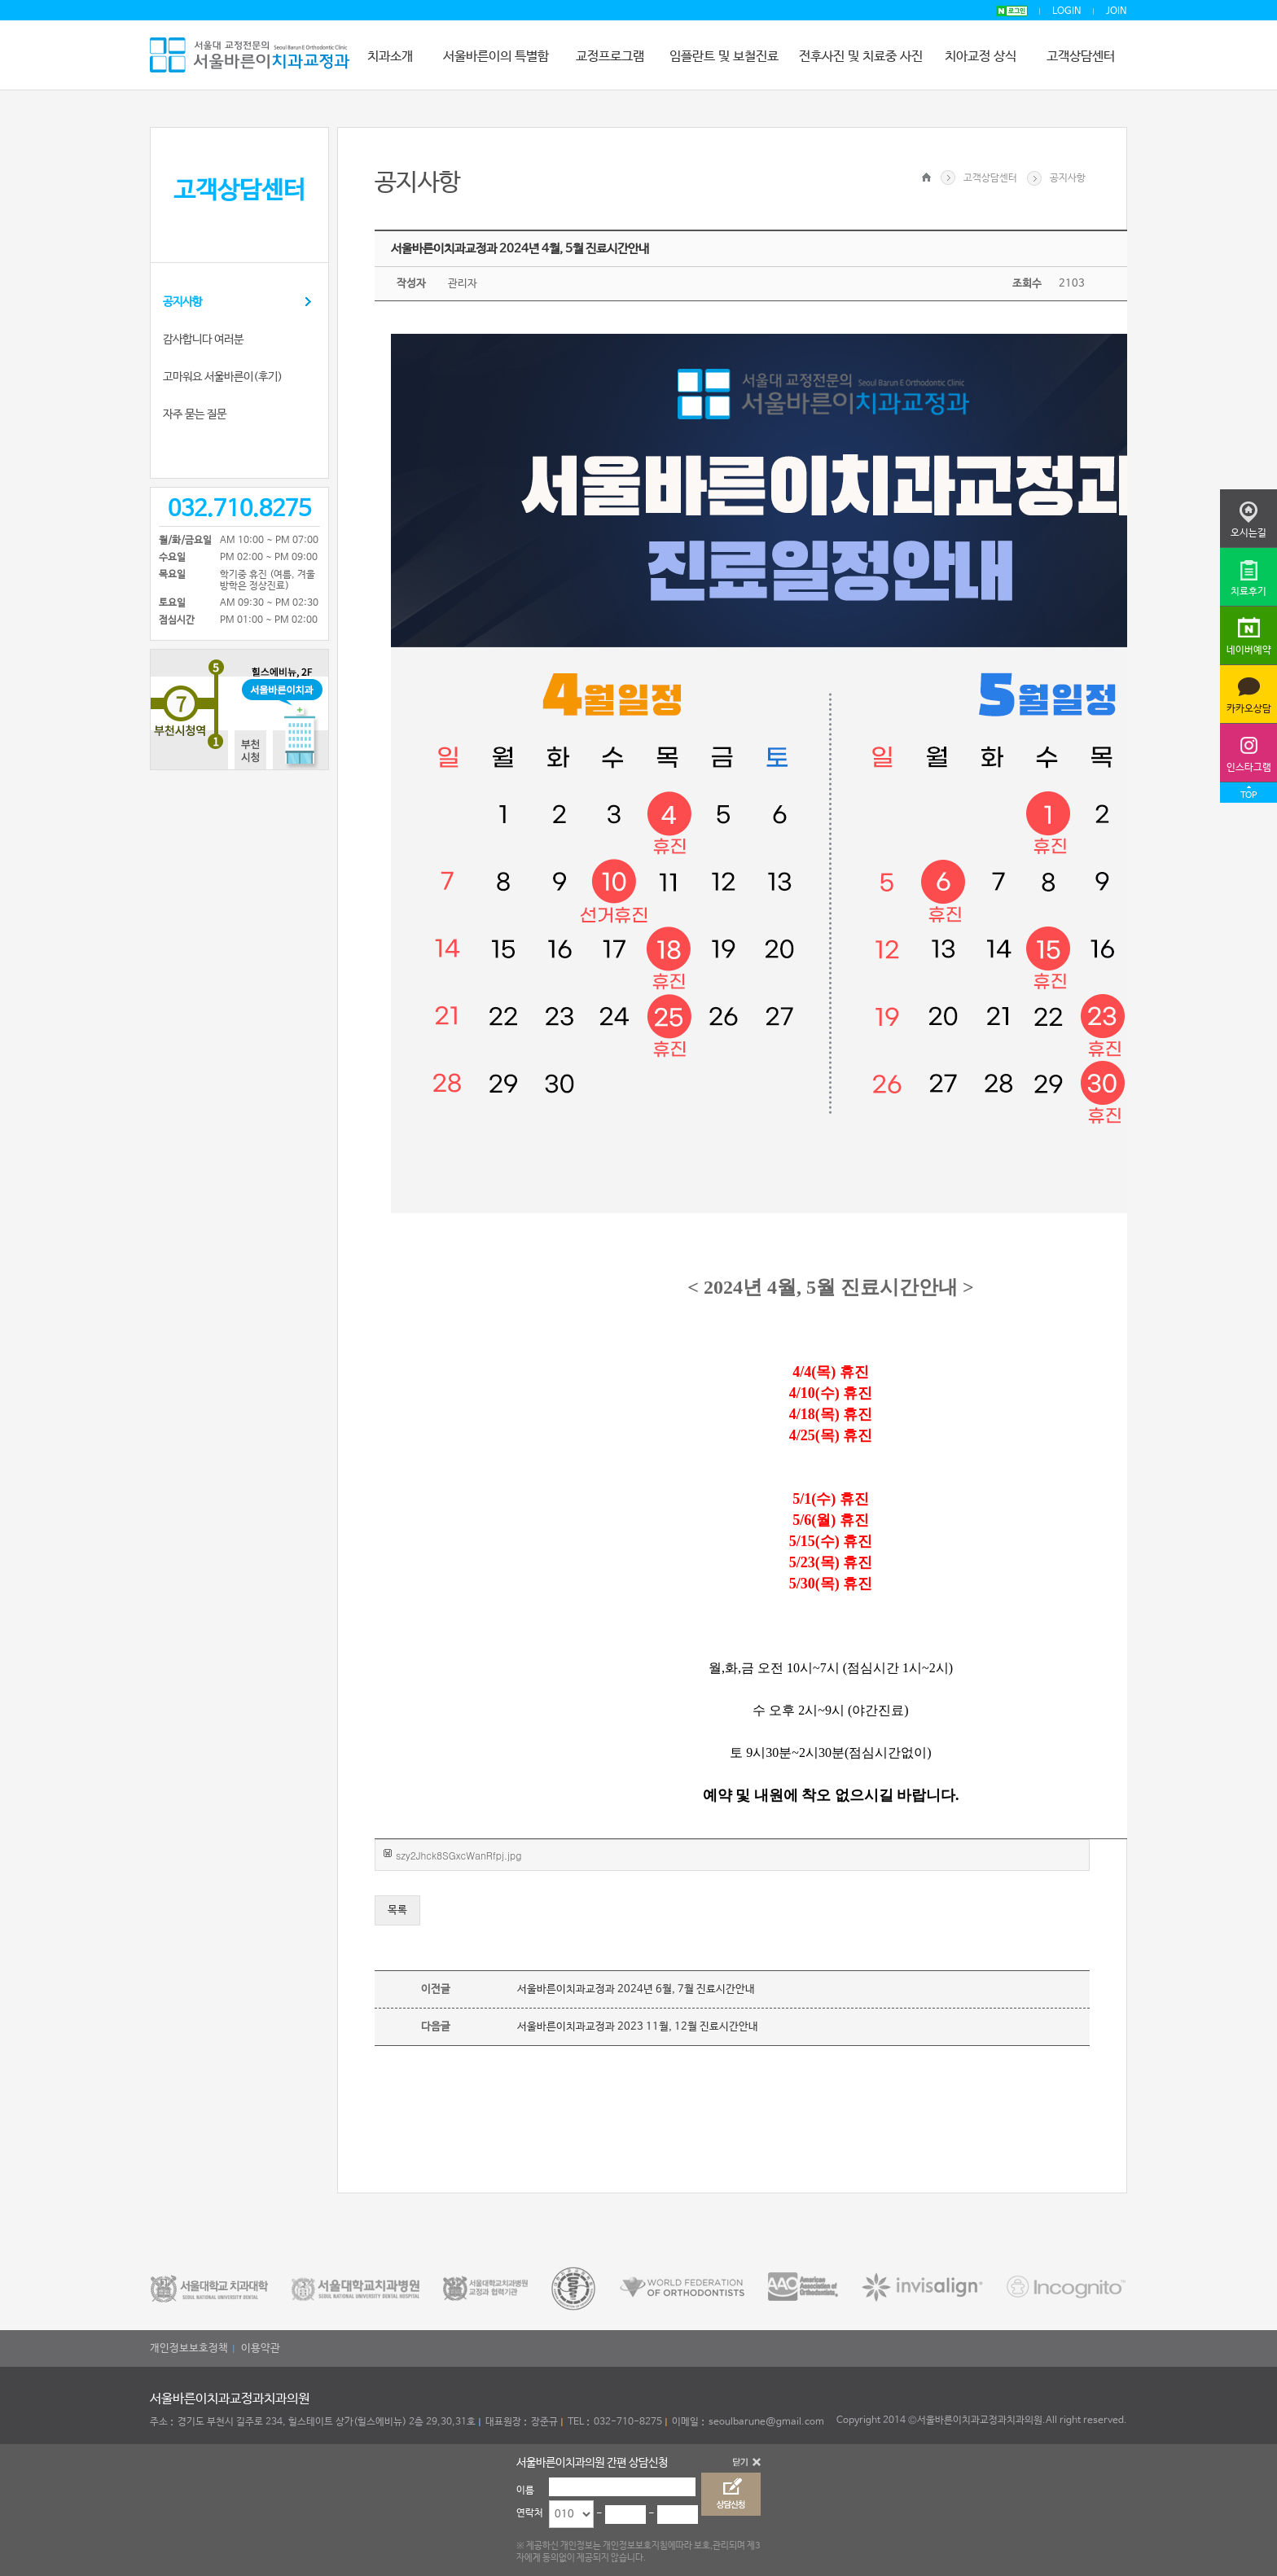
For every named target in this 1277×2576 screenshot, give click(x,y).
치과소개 (390, 56)
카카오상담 (1249, 709)
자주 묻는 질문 (194, 414)
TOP (1248, 795)
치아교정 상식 (980, 56)
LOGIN (1067, 11)
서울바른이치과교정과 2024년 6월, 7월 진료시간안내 (636, 1989)
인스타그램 (1249, 767)
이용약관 (260, 2348)
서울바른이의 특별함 (496, 56)
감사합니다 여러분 (203, 339)
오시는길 (1248, 533)
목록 (397, 1910)
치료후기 (1248, 592)
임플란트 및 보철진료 (724, 56)
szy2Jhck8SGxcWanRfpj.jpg (458, 1855)
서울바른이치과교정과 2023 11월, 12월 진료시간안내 (637, 2027)
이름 (525, 2490)
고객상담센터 (1081, 56)
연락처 (529, 2513)
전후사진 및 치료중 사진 (861, 56)
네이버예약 (1249, 650)
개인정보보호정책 (189, 2348)
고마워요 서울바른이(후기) (223, 376)
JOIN (1116, 11)
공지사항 (182, 302)
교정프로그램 (610, 56)
